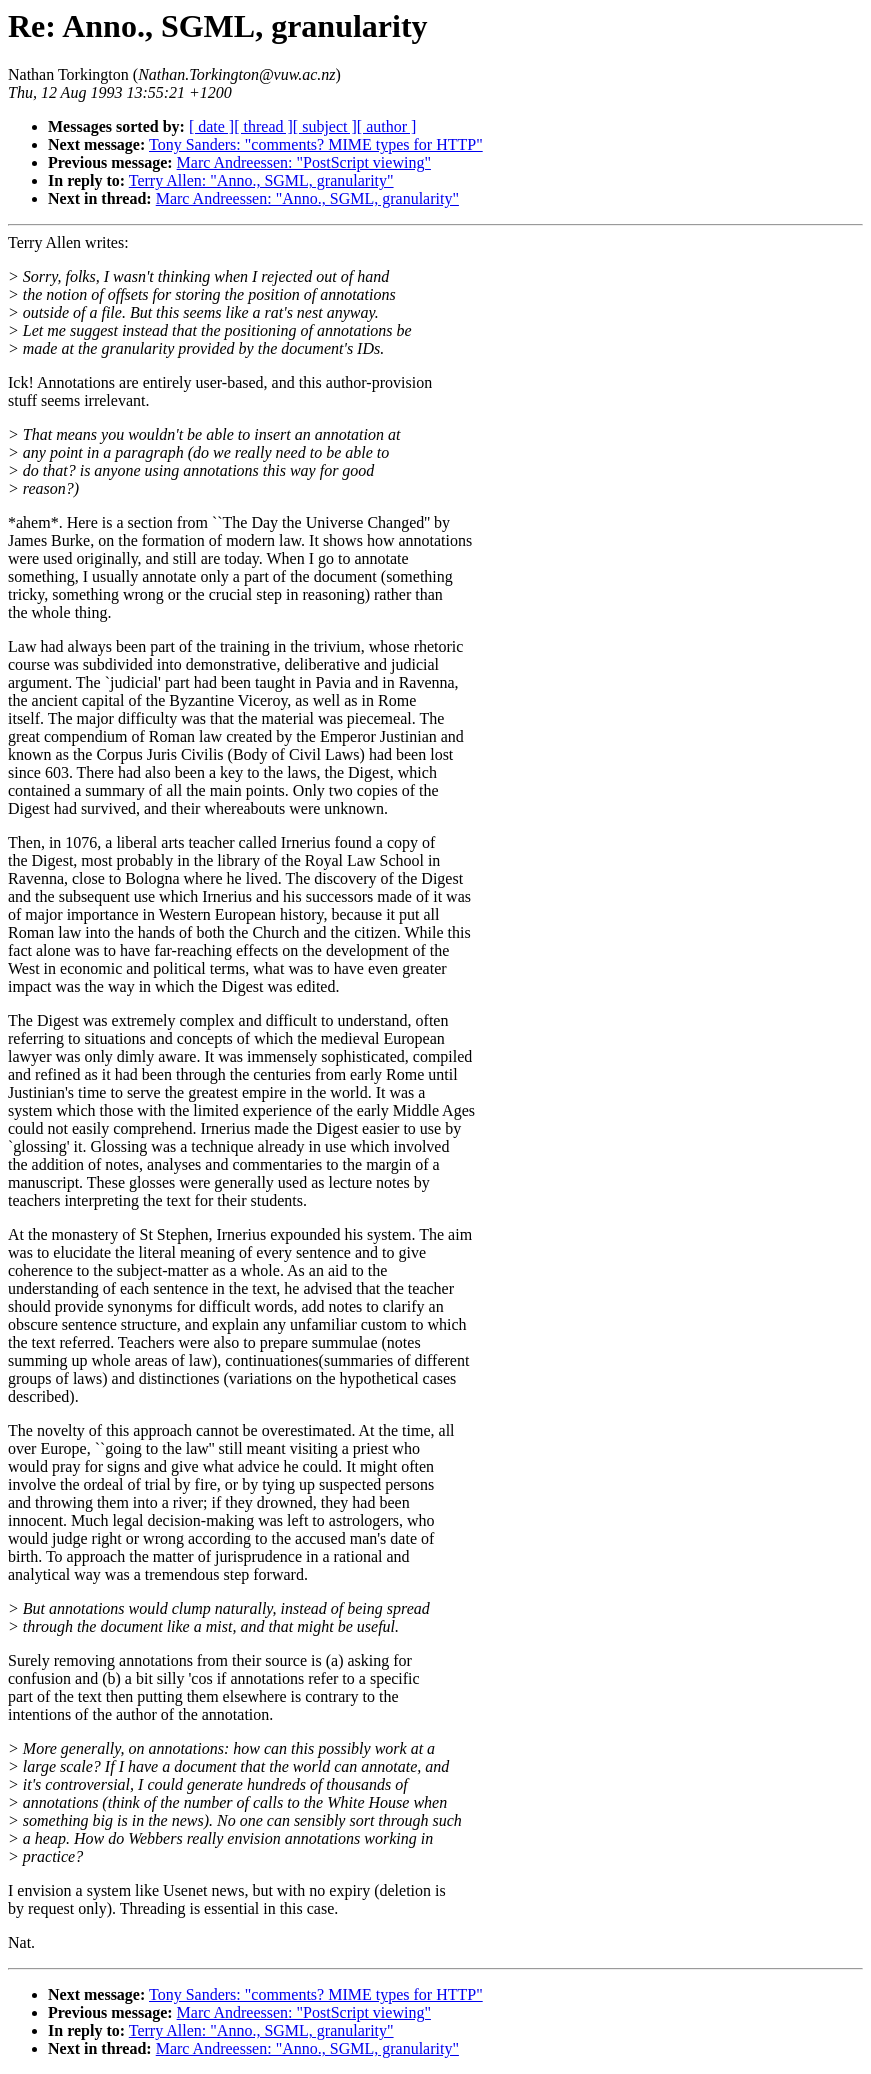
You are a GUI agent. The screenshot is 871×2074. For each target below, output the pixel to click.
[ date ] (211, 126)
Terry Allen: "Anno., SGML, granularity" (261, 180)
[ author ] (387, 126)
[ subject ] (325, 126)
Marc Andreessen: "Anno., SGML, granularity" (307, 198)
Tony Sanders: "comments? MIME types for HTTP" (316, 144)
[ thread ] (263, 126)
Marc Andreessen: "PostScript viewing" (304, 162)
